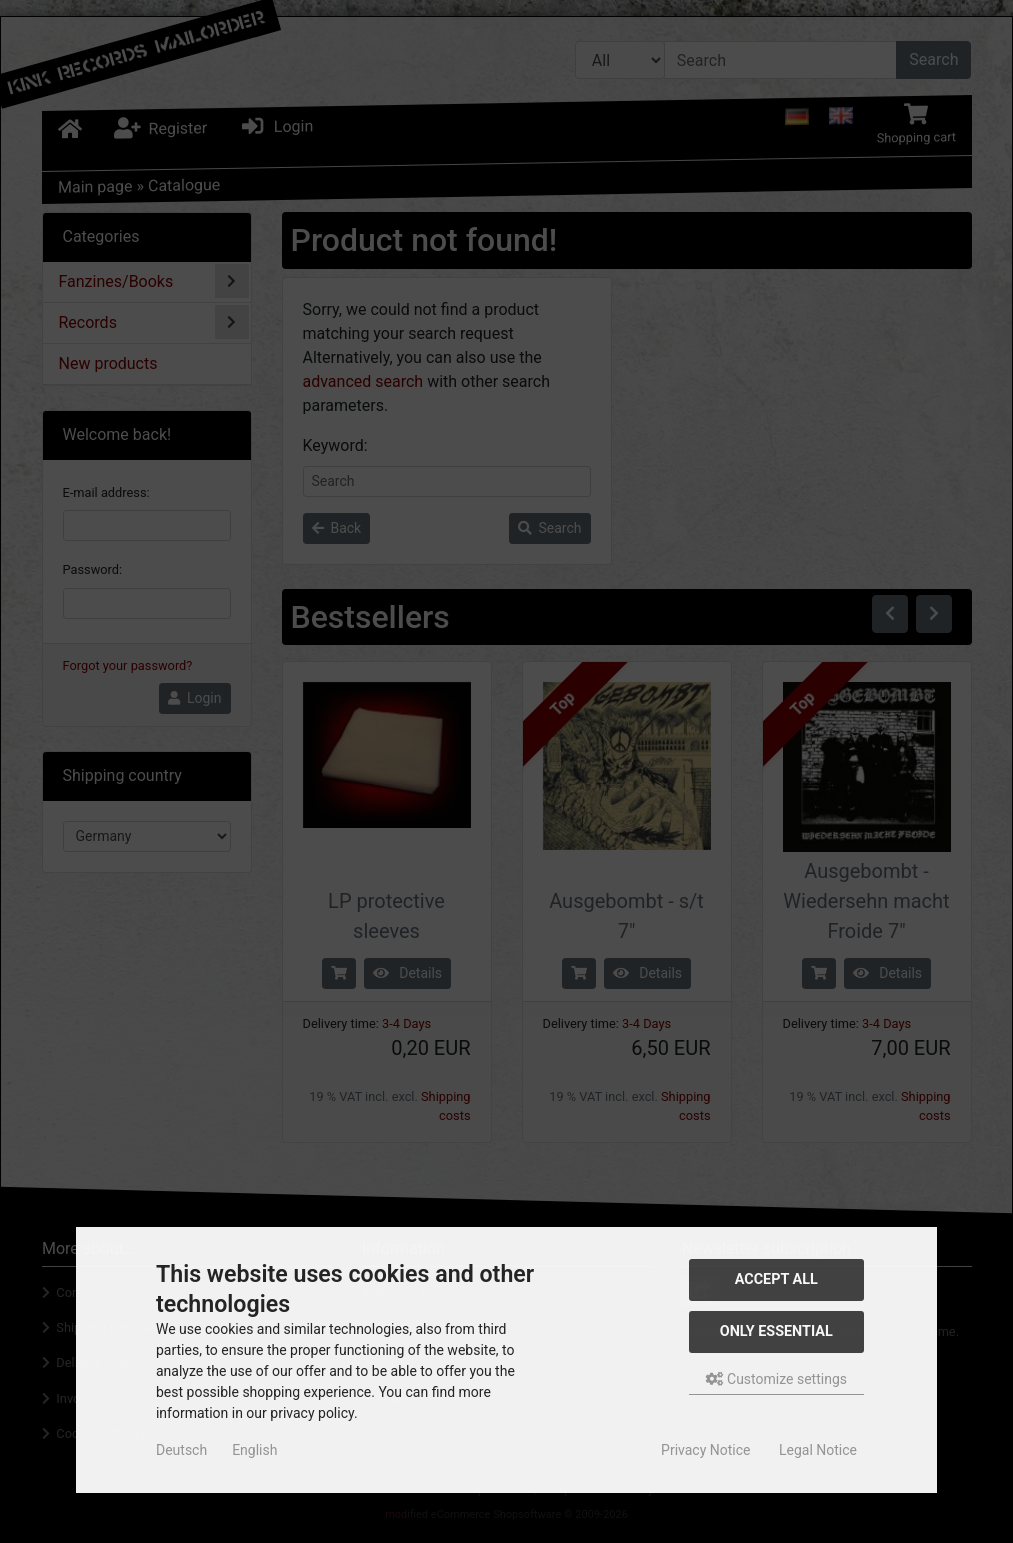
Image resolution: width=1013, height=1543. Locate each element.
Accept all (776, 1279)
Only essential (776, 1331)
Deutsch (181, 1450)
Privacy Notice (705, 1450)
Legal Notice (818, 1450)
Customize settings (776, 1379)
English (254, 1450)
